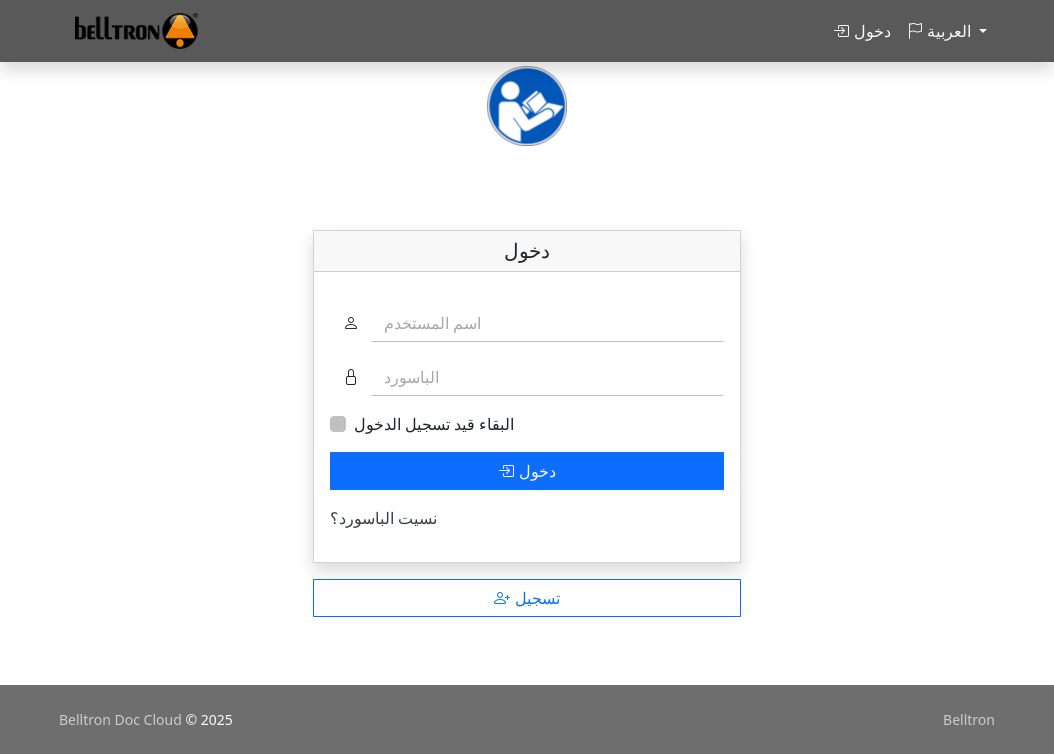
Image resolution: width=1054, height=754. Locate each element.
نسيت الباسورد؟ (383, 518)
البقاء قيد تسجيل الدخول (434, 424)
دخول (861, 31)
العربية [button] (941, 31)
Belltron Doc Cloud (122, 719)
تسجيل (526, 598)
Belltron (969, 719)
